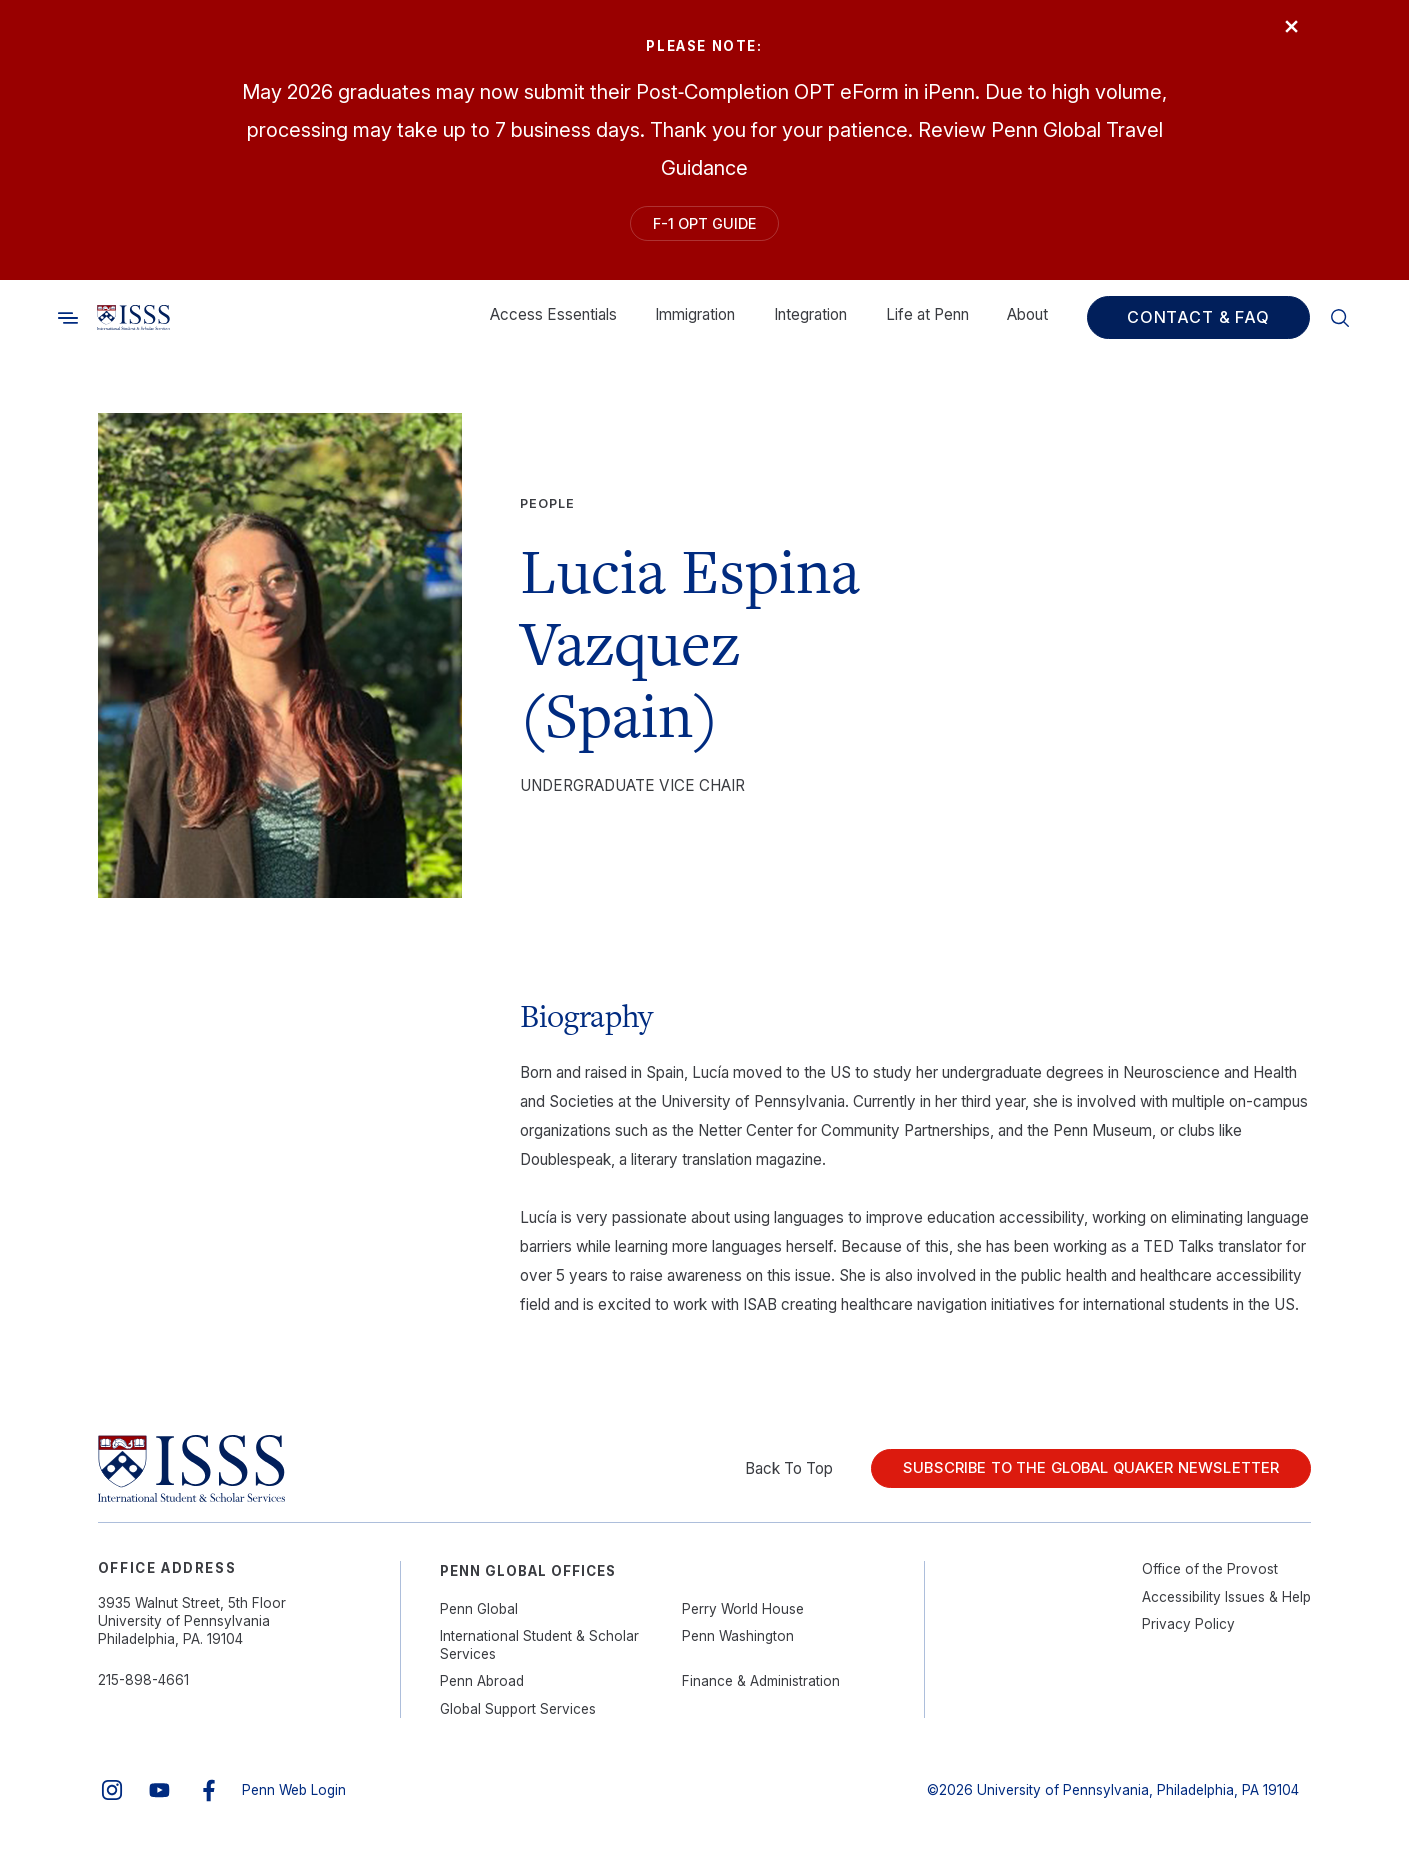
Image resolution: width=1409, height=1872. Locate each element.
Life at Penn (927, 324)
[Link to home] (133, 327)
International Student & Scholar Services (539, 1655)
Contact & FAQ (1198, 327)
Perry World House (743, 1618)
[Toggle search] (68, 326)
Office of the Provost (1210, 1579)
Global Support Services (518, 1718)
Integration (810, 324)
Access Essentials (553, 324)
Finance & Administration (761, 1691)
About (1027, 324)
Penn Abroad (482, 1691)
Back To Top (758, 1477)
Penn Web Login (294, 1799)
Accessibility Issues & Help (1226, 1606)
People (547, 513)
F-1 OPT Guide (704, 227)
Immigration (695, 324)
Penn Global (479, 1618)
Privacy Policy (1188, 1634)
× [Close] (1281, 35)
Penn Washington (738, 1646)
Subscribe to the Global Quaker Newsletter (1075, 1478)
